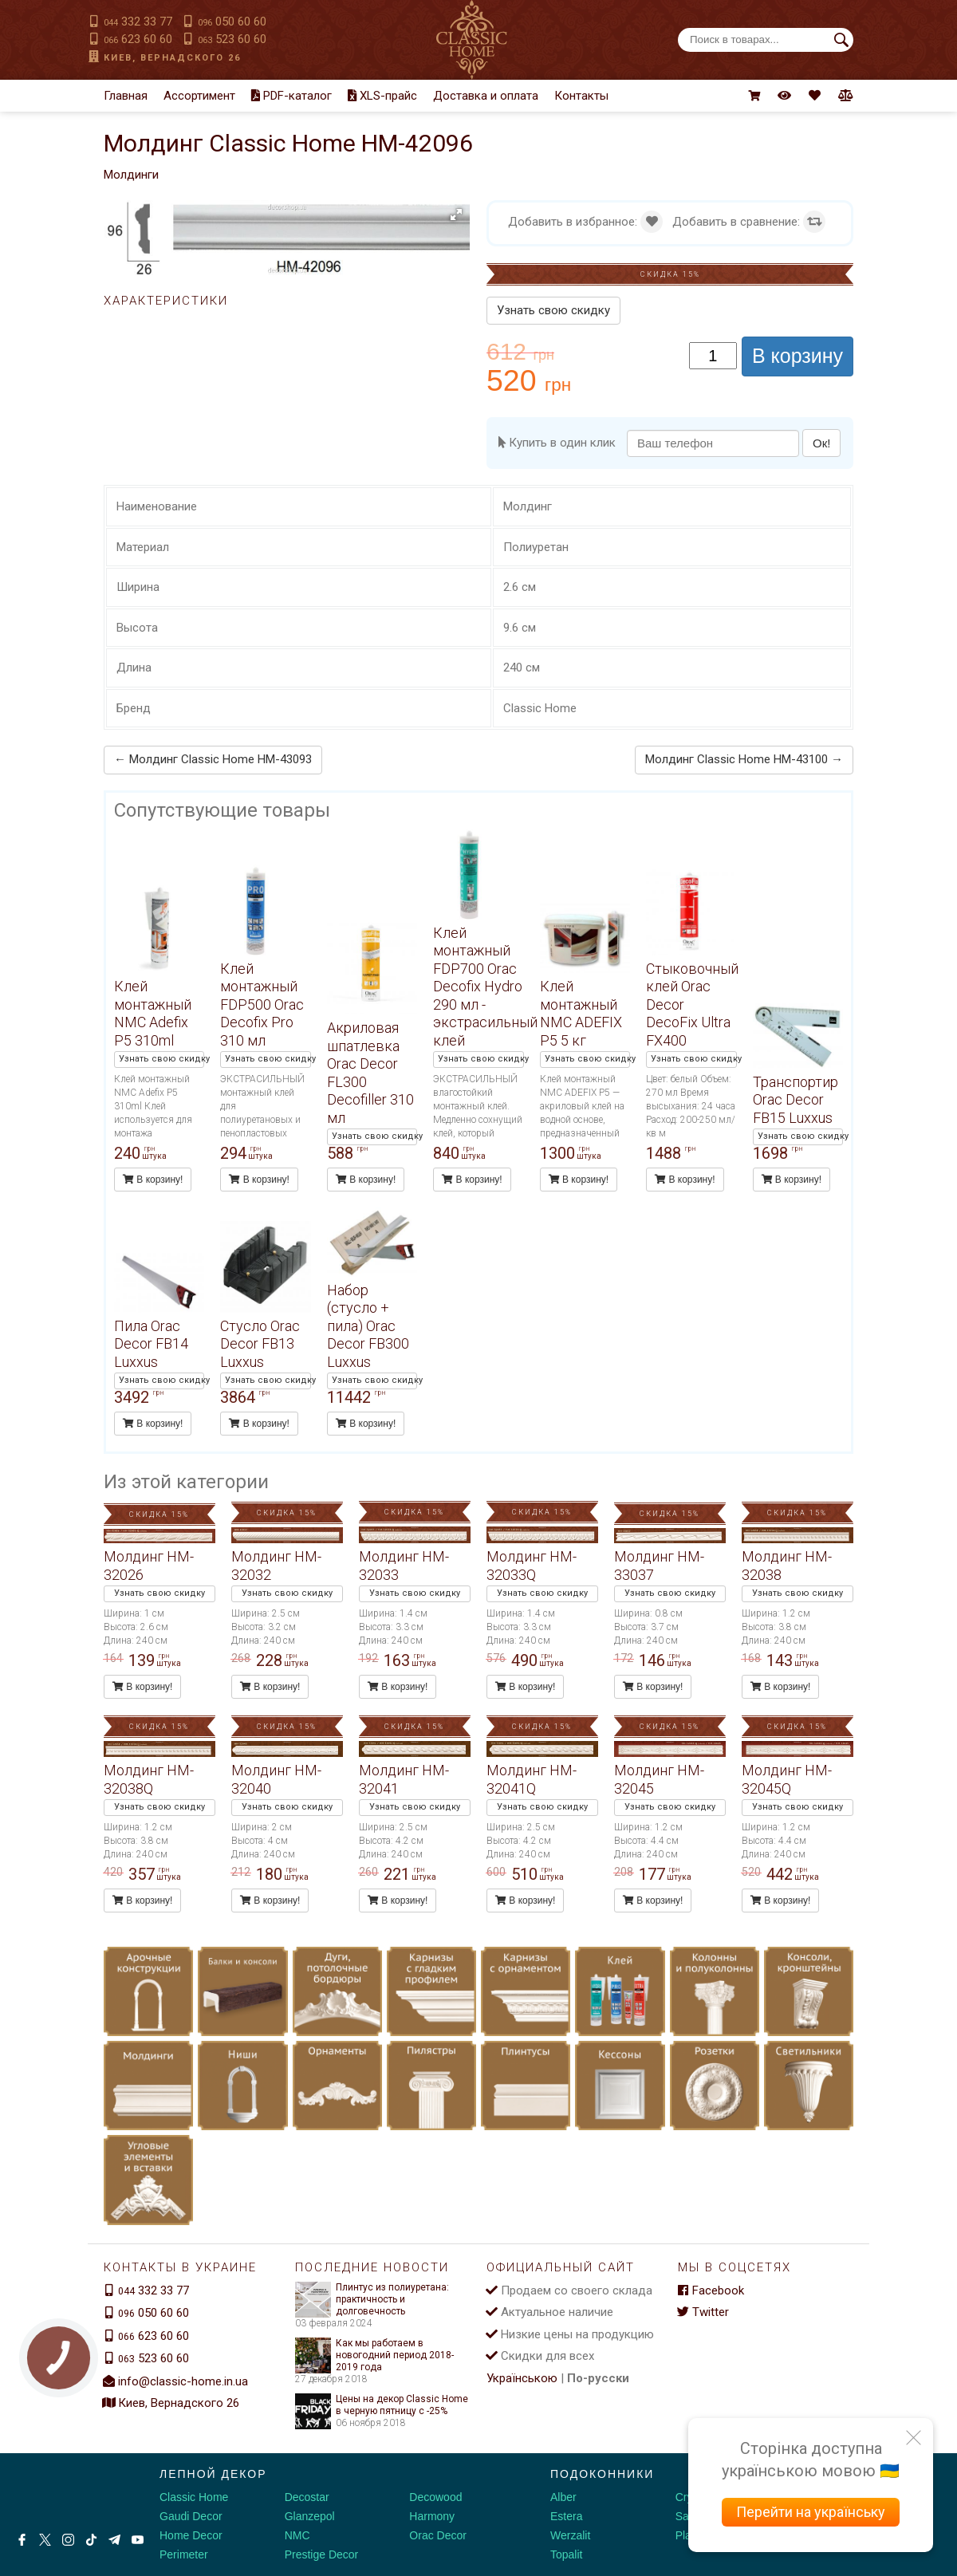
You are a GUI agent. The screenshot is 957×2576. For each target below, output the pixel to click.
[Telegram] (114, 2540)
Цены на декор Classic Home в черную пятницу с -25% (381, 2405)
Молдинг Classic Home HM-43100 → (744, 759)
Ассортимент (199, 96)
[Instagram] (68, 2540)
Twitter (703, 2312)
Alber (563, 2497)
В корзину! (153, 1179)
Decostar (307, 2497)
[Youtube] (138, 2540)
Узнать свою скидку (553, 310)
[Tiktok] (91, 2540)
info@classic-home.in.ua (183, 2381)
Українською (521, 2378)
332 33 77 (138, 21)
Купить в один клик (557, 442)
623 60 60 (138, 39)
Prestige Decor (322, 2554)
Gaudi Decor (191, 2516)
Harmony (432, 2516)
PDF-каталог (291, 96)
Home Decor (191, 2535)
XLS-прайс (382, 96)
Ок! (821, 443)
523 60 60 (232, 39)
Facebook (711, 2290)
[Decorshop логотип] (64, 2491)
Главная (126, 96)
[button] (456, 214)
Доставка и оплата (485, 96)
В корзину (797, 356)
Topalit (566, 2554)
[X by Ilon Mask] (45, 2540)
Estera (566, 2516)
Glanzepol (310, 2516)
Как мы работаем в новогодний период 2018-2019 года (374, 2355)
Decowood (435, 2497)
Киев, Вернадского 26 (172, 58)
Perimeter (184, 2554)
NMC (297, 2535)
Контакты (581, 96)
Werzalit (570, 2535)
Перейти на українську (810, 2511)
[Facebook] (22, 2540)
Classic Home (194, 2497)
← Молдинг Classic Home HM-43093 (213, 759)
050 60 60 (232, 21)
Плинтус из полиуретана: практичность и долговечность (372, 2300)
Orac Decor (438, 2535)
